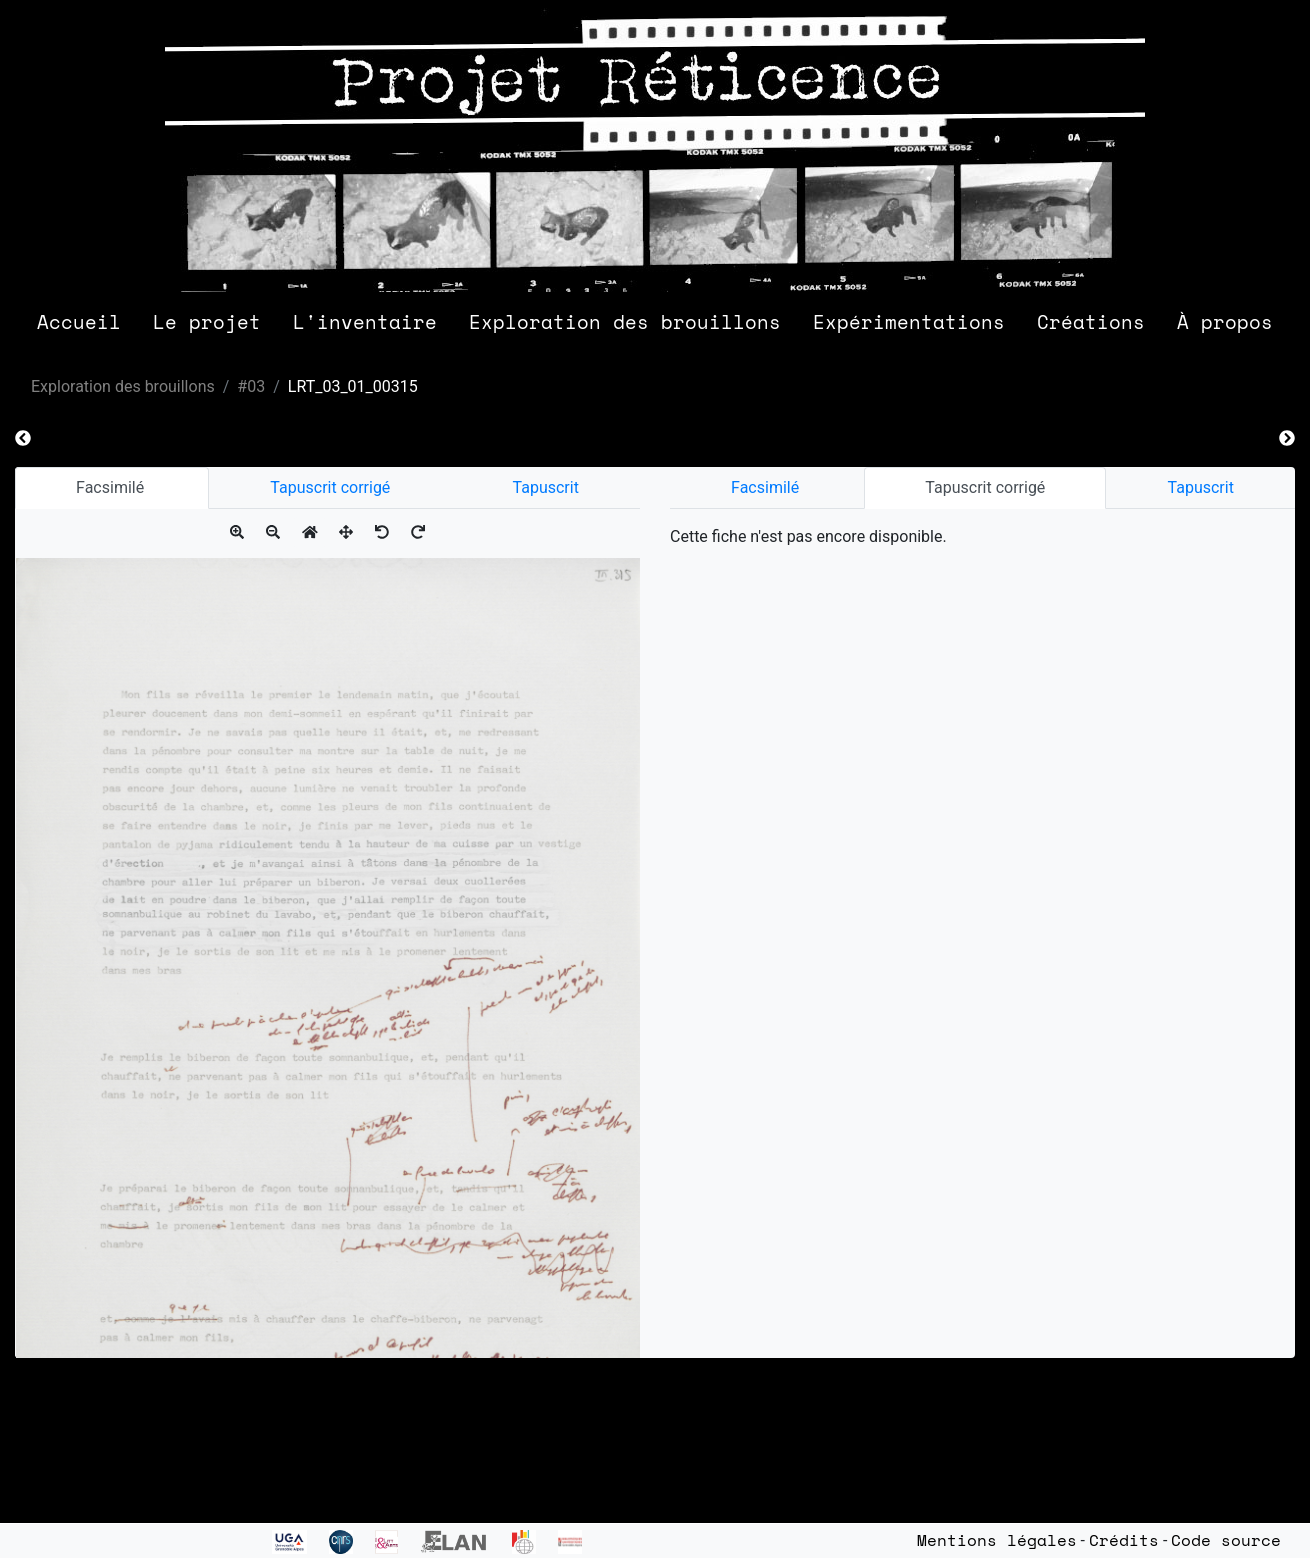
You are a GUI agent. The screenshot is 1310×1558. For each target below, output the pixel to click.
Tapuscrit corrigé (330, 487)
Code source (1226, 1540)
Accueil (79, 321)
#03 (251, 386)
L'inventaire (365, 321)
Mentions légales (997, 1540)
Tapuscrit (546, 487)
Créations (1091, 321)
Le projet (207, 321)
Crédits (1124, 1540)
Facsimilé (112, 487)
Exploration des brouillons (625, 321)
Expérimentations (909, 321)
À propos (1225, 321)
